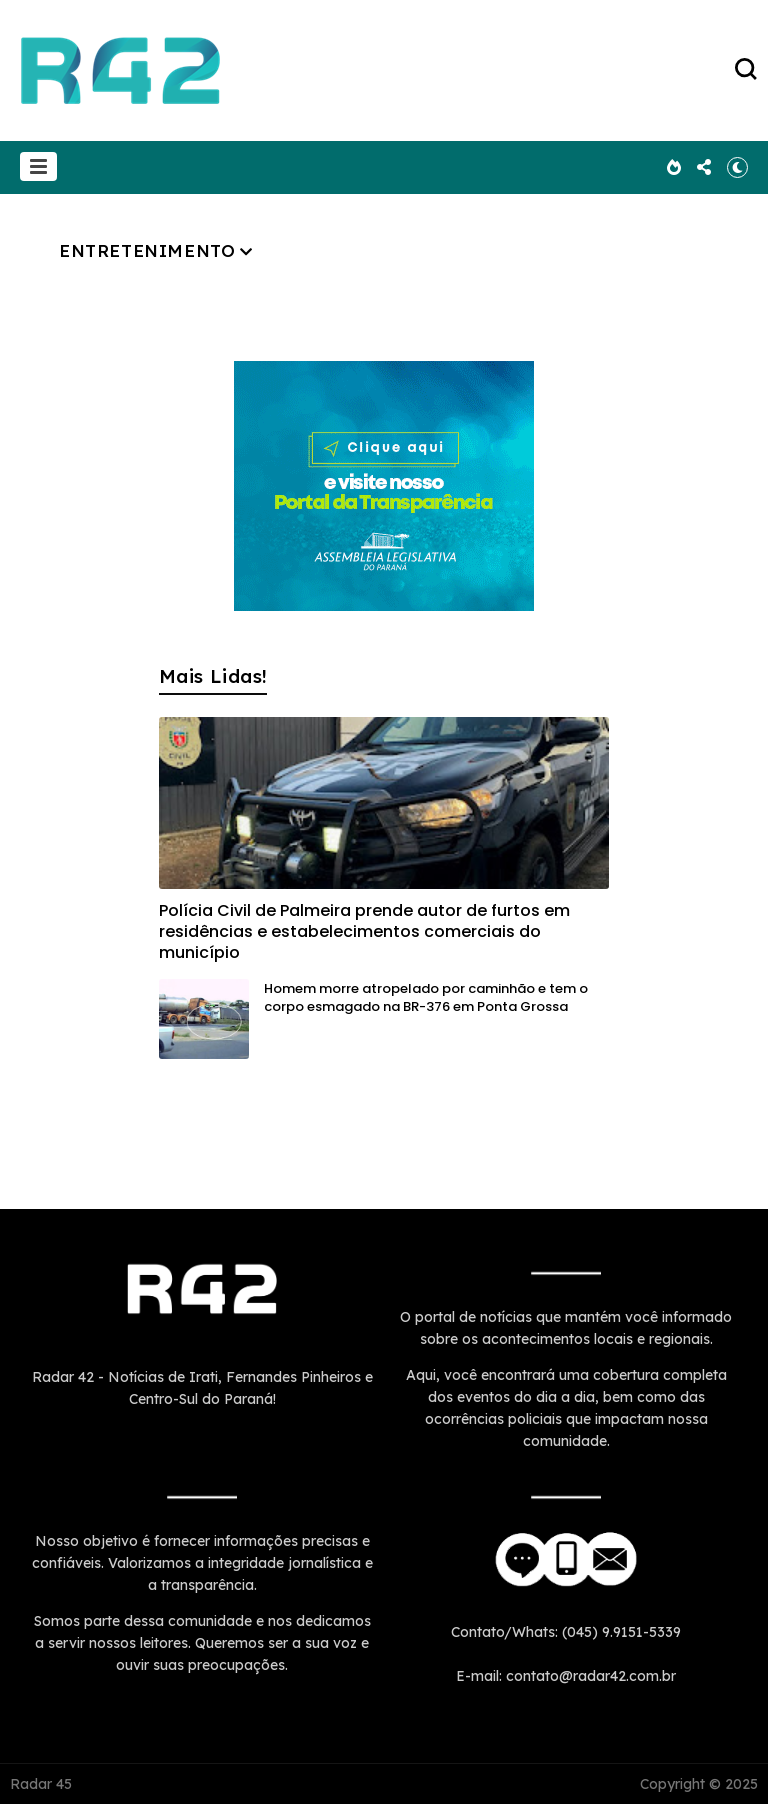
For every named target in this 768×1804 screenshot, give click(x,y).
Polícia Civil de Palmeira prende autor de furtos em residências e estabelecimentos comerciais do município (364, 931)
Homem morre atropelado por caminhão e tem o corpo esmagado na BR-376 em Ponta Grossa (426, 997)
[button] (38, 166)
